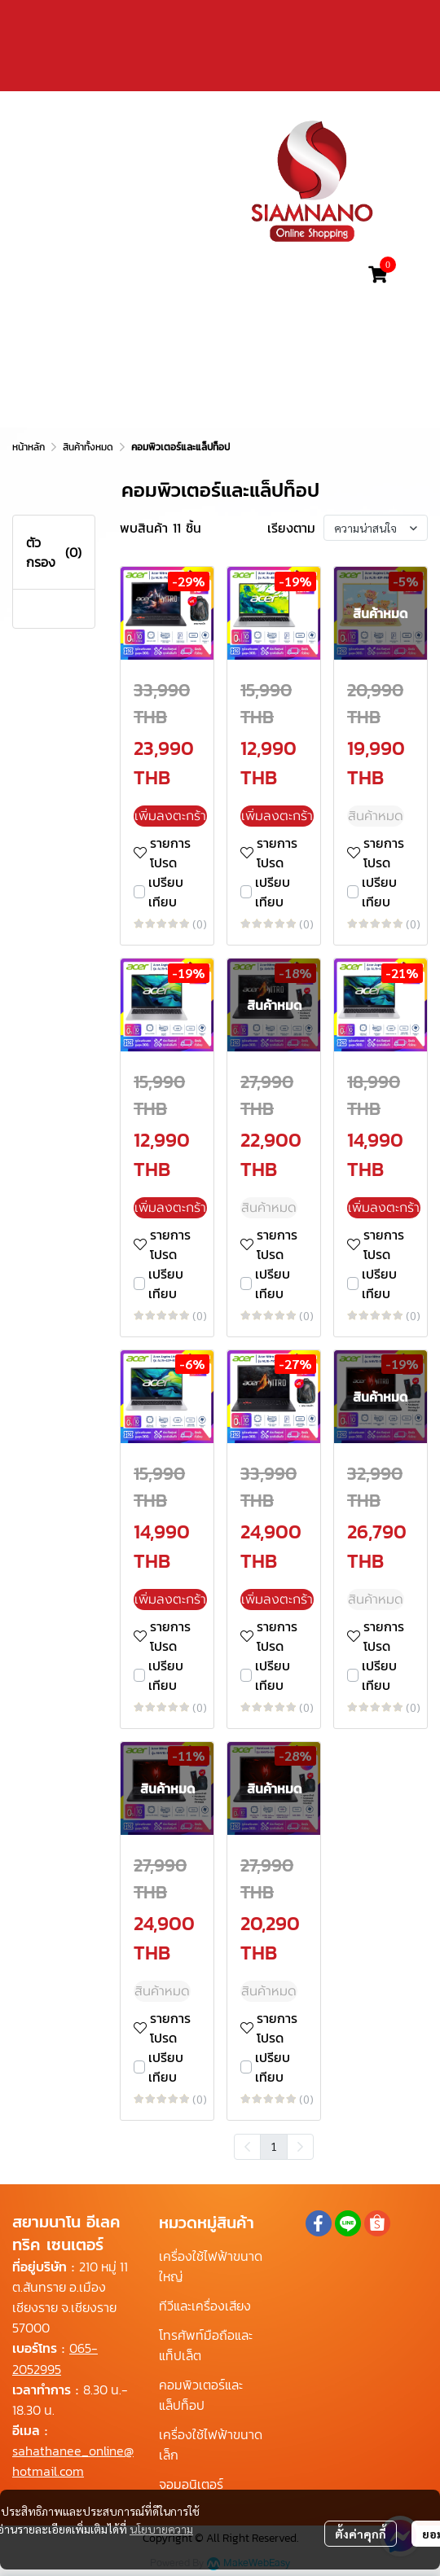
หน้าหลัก (28, 447)
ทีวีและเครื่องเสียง (205, 2305)
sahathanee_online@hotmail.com (73, 2461)
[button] (251, 274)
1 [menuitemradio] (274, 2146)
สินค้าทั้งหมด (88, 447)
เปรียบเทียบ (165, 891)
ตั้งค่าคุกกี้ (360, 2533)
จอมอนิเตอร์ (191, 2484)
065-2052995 (55, 2358)
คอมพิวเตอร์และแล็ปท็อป (201, 2395)
